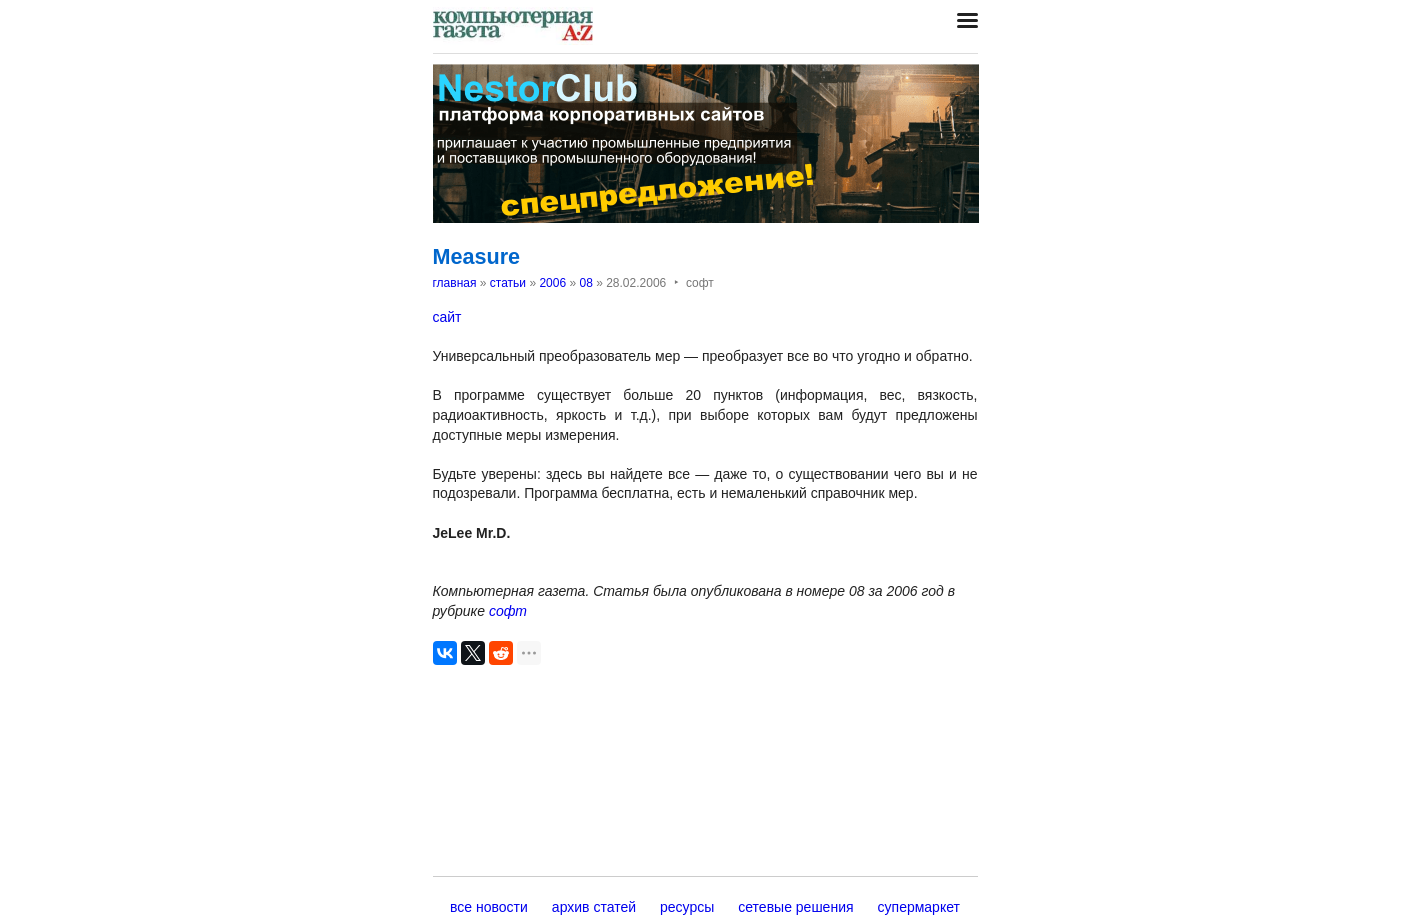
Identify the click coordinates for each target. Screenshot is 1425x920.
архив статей (594, 907)
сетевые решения (795, 907)
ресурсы (687, 907)
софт (508, 611)
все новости (489, 907)
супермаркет (919, 907)
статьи (508, 283)
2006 (552, 283)
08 (585, 283)
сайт (447, 317)
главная (455, 283)
